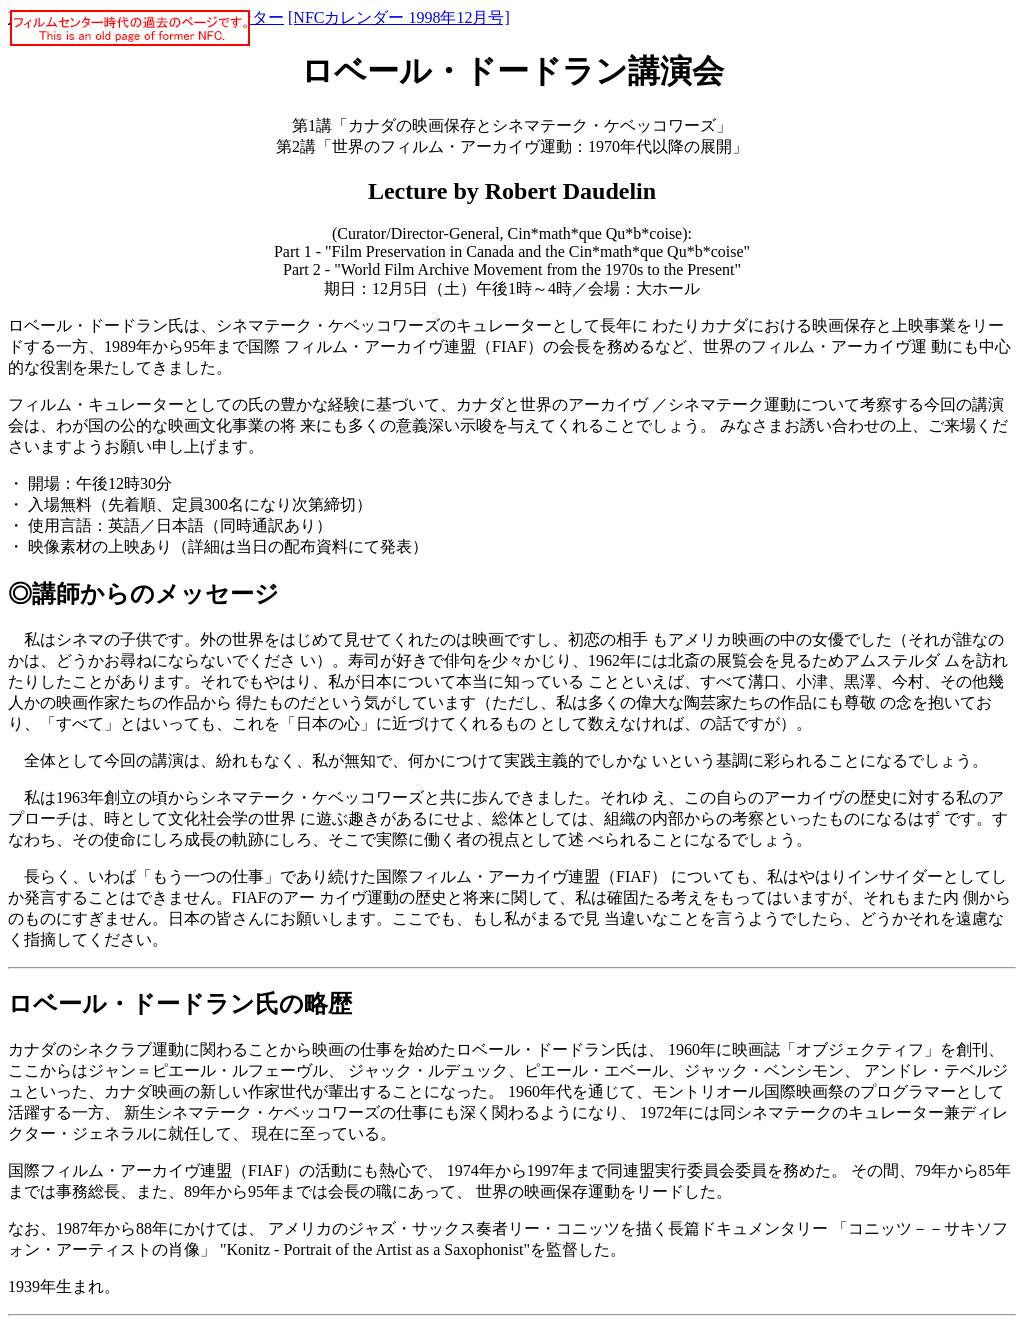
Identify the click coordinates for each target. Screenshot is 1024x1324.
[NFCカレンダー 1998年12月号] (399, 17)
